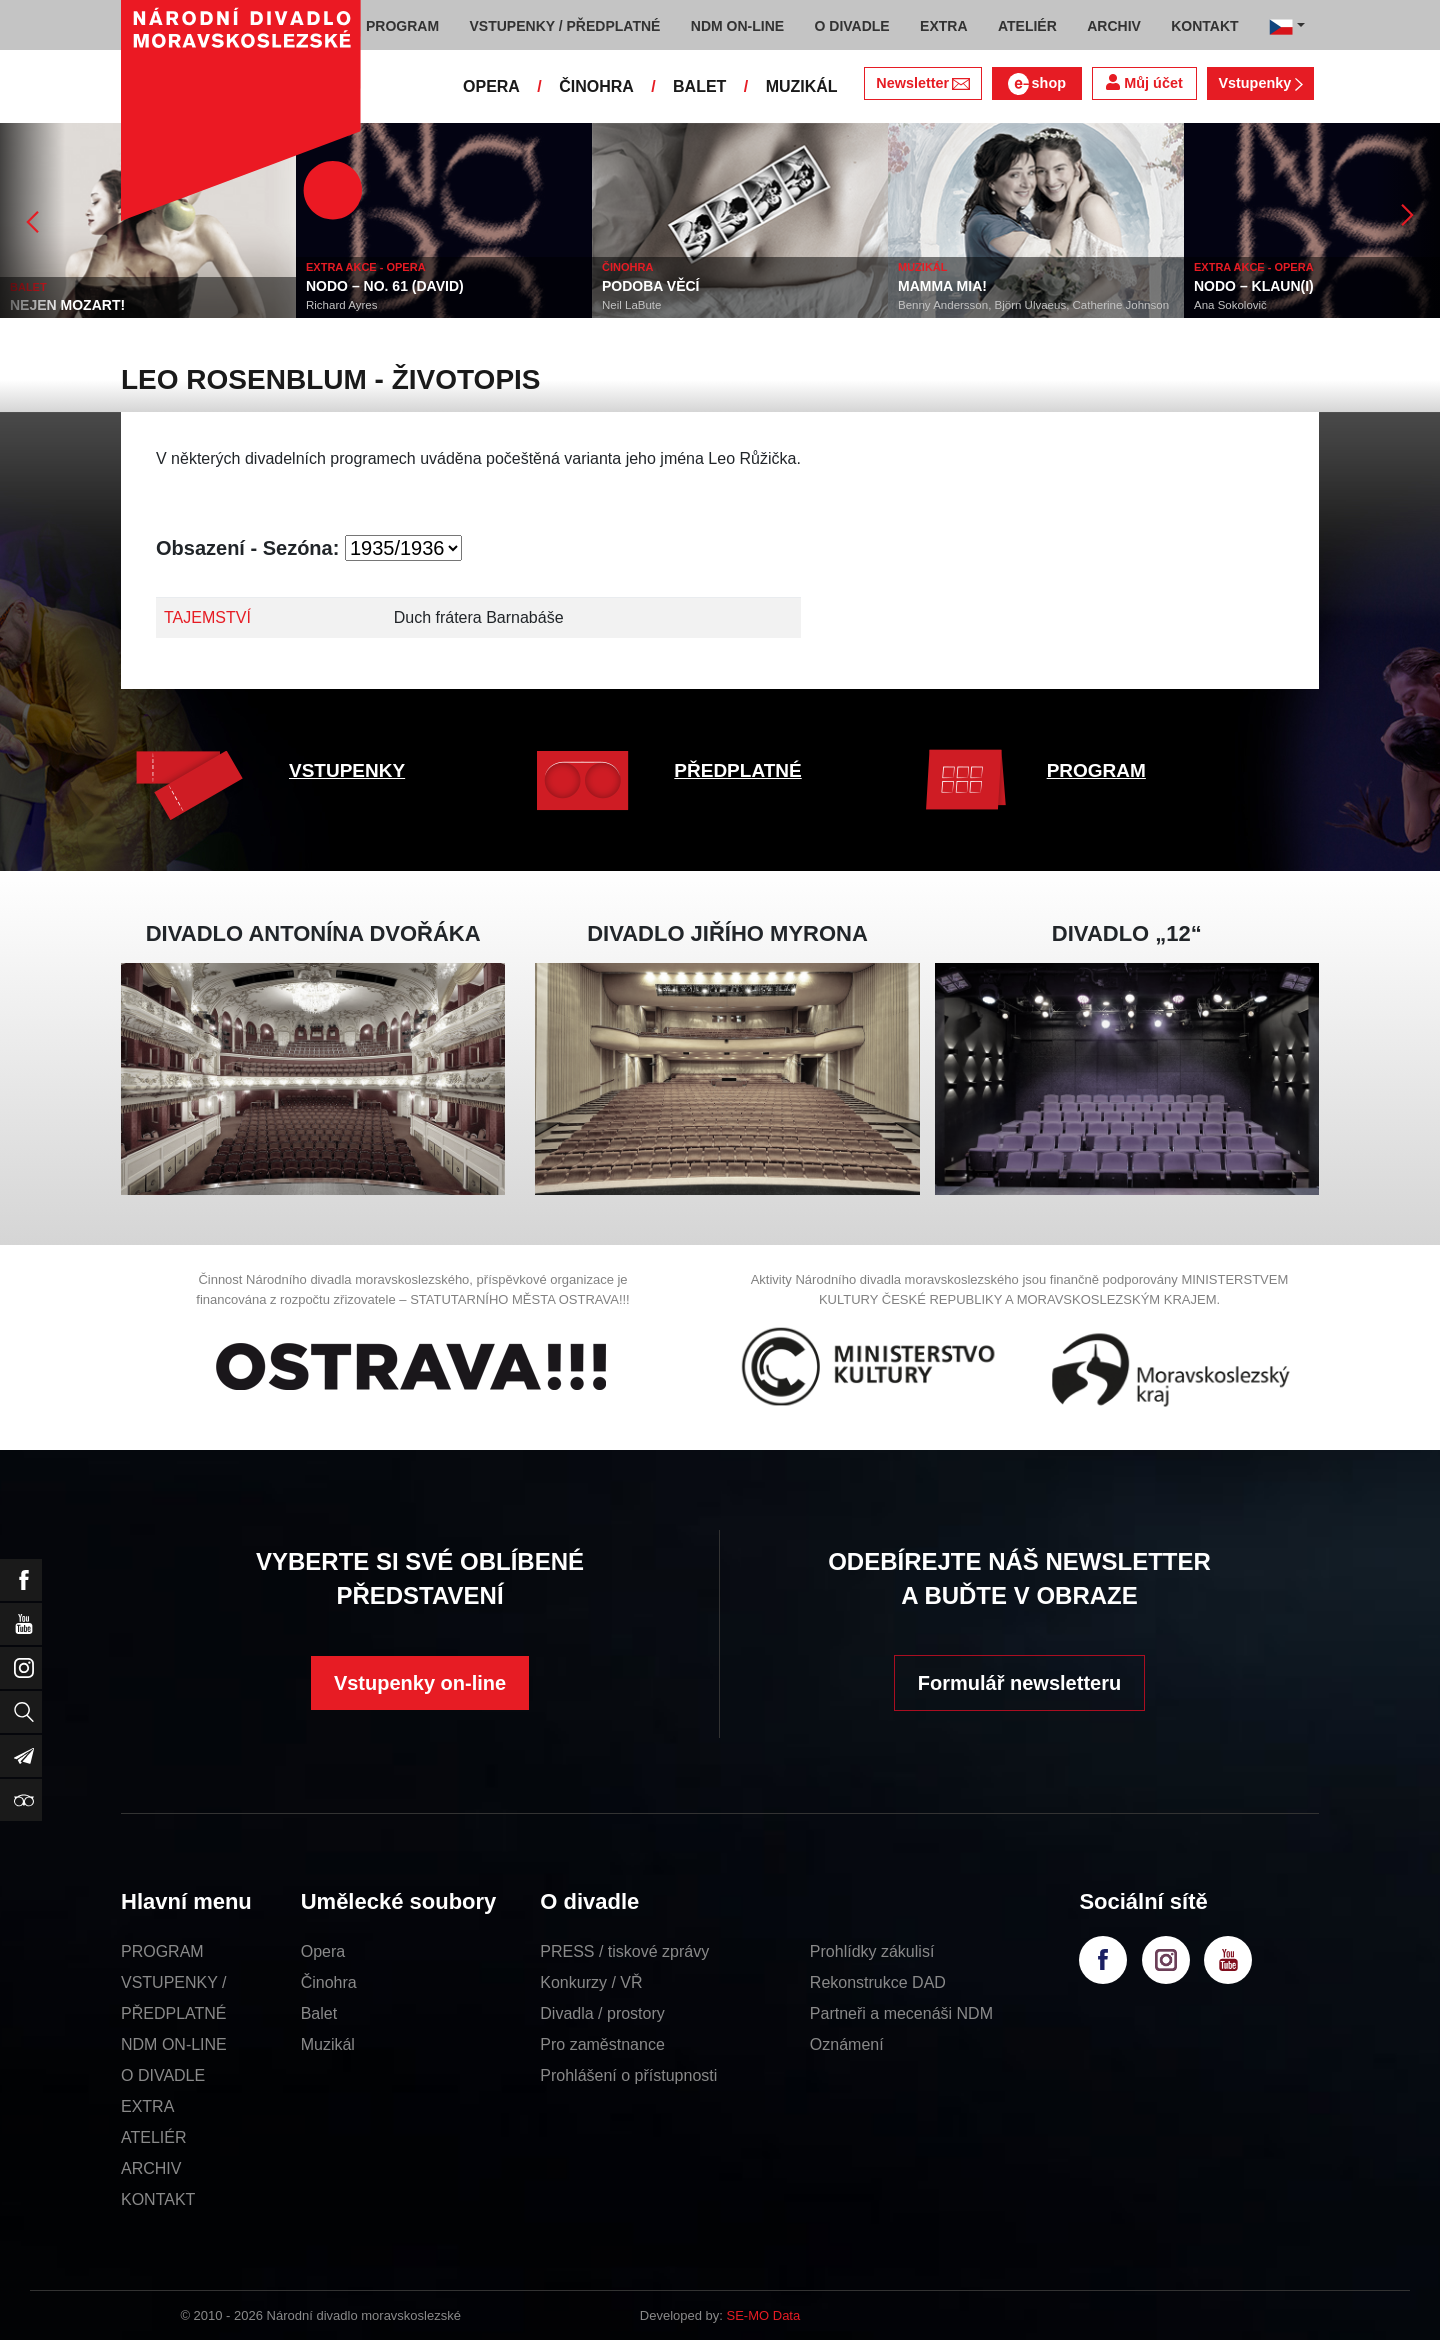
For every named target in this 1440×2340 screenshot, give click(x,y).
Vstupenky (1260, 83)
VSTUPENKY (347, 770)
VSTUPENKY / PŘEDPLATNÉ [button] (565, 26)
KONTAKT (158, 2199)
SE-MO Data (764, 2315)
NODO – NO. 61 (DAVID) (385, 286)
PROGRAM (1096, 770)
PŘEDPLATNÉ (737, 770)
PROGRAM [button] (402, 26)
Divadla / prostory (602, 2013)
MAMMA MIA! (942, 286)
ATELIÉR (154, 2137)
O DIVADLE (163, 2075)
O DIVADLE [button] (852, 26)
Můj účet (1144, 82)
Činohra (329, 1982)
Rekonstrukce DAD (878, 1982)
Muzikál (328, 2044)
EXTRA (147, 2106)
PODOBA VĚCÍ (651, 286)
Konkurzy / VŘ (591, 1982)
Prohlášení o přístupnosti (628, 2075)
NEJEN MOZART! (67, 305)
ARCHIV (151, 2168)
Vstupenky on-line (420, 1683)
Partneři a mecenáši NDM (901, 2013)
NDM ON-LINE (174, 2044)
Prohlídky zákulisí (872, 1951)
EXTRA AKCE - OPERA (366, 267)
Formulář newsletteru (1019, 1683)
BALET (699, 86)
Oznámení (847, 2044)
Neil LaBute (631, 305)
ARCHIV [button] (1114, 26)
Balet (319, 2013)
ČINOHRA (596, 86)
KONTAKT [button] (1204, 26)
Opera (323, 1951)
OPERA (491, 86)
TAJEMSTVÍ (207, 617)
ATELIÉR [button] (1027, 26)
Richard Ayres (341, 305)
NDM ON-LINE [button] (737, 26)
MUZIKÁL (802, 86)
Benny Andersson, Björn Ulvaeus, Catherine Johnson (1033, 305)
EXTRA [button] (943, 26)
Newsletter (922, 83)
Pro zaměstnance (602, 2044)
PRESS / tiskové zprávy (624, 1951)
